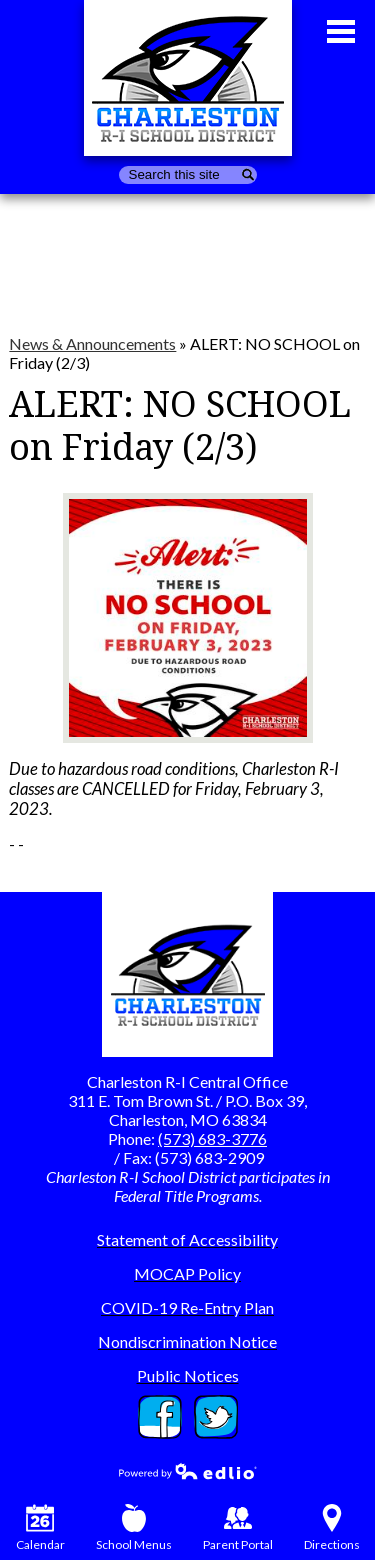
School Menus (134, 1528)
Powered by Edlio (188, 1471)
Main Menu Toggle (341, 31)
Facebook (160, 1417)
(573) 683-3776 (212, 1138)
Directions (332, 1528)
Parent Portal (238, 1528)
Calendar (40, 1528)
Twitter (216, 1417)
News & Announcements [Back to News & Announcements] (92, 343)
